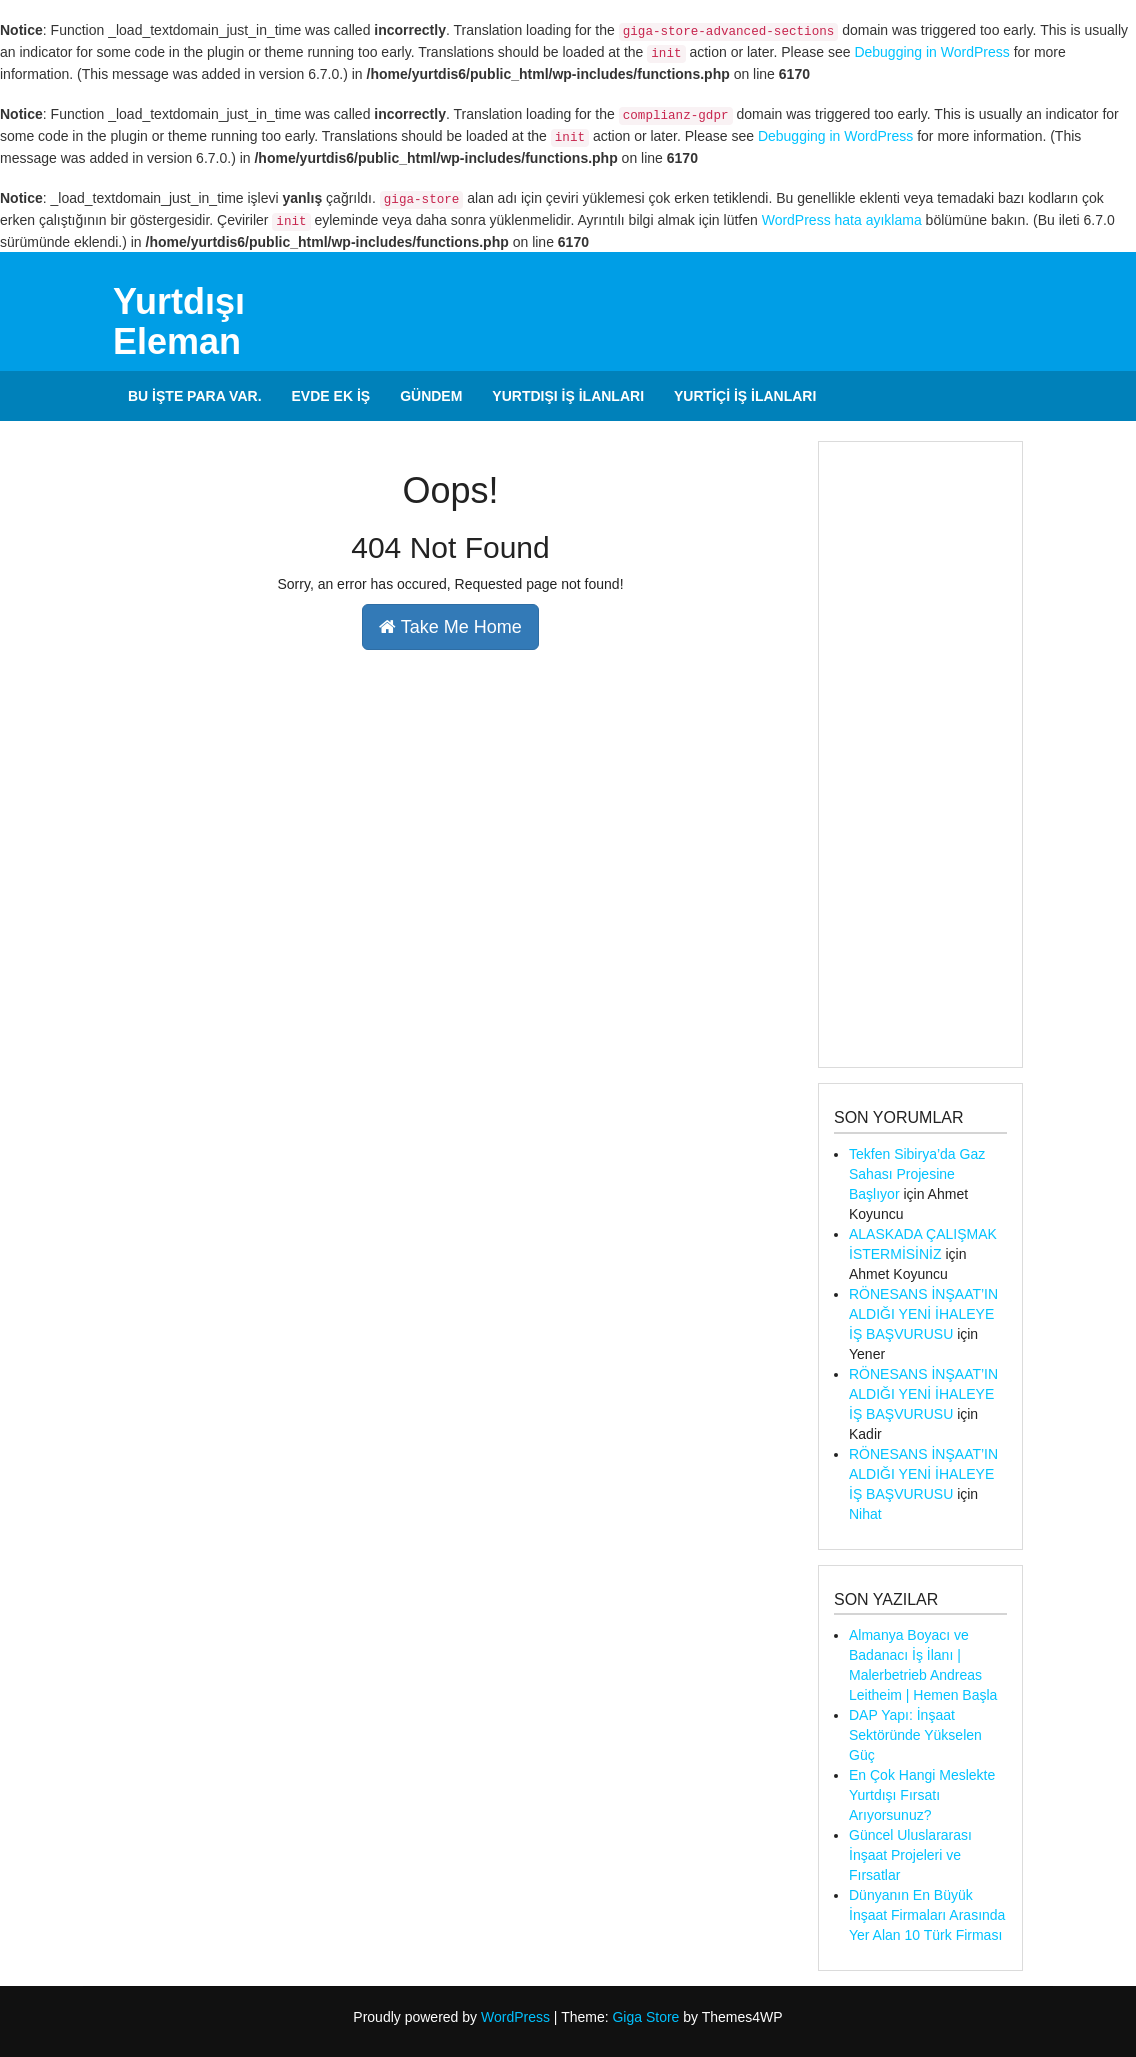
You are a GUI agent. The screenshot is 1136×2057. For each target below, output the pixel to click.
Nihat (865, 1514)
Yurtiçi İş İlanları (745, 396)
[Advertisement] (920, 754)
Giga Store (645, 2017)
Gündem (431, 396)
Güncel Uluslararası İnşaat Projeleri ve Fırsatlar (910, 1855)
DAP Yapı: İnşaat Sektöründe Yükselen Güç (915, 1735)
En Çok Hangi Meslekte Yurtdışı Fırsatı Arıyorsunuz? (922, 1795)
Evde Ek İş (331, 396)
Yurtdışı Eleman (179, 321)
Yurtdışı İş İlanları (568, 396)
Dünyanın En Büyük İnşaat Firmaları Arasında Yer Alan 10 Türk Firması (927, 1915)
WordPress (515, 2017)
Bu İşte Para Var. (195, 396)
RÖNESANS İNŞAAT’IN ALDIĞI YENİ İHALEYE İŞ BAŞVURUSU (923, 1314)
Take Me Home (450, 627)
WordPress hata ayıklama (842, 220)
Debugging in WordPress (931, 52)
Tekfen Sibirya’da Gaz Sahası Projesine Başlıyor (917, 1174)
